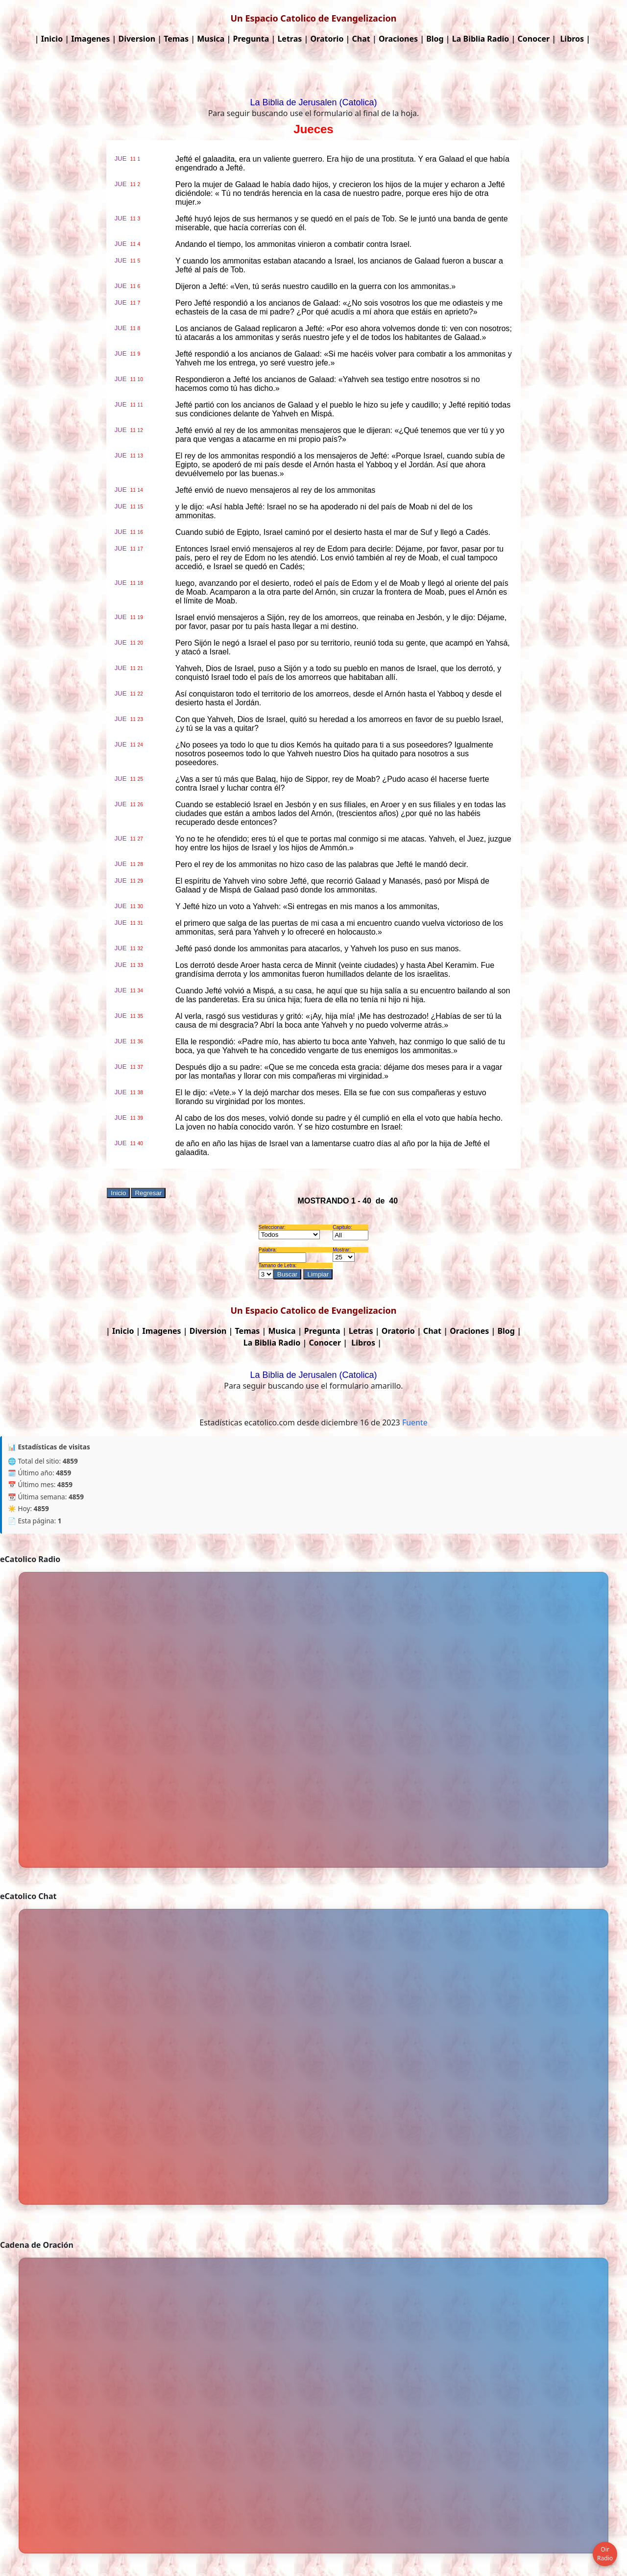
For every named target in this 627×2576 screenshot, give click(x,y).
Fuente (415, 1422)
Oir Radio (605, 2553)
